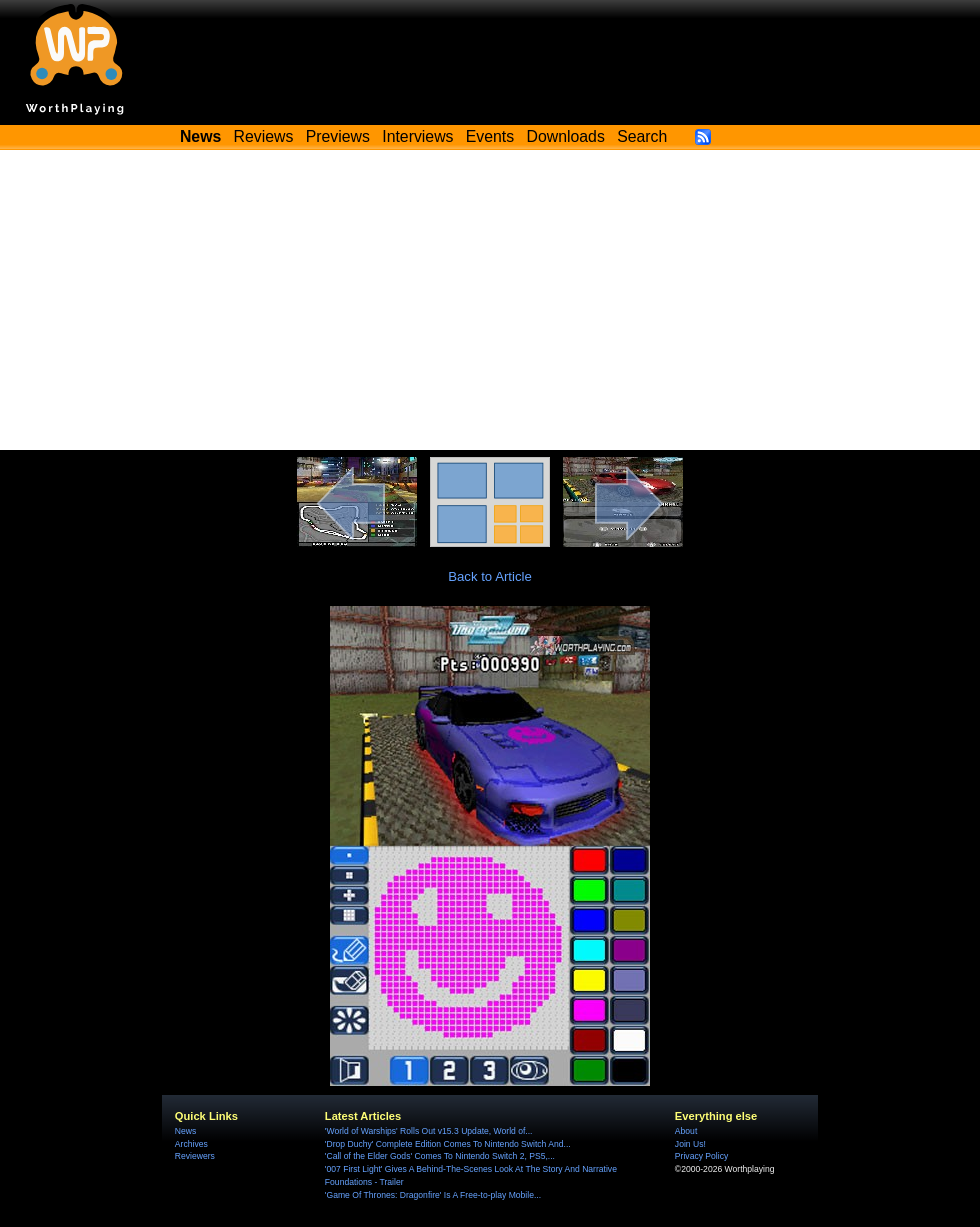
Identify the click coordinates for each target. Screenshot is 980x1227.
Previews (338, 136)
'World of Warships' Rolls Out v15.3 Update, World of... (429, 1131)
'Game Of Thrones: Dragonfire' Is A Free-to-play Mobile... (433, 1195)
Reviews (264, 136)
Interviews (417, 136)
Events (490, 136)
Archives (191, 1144)
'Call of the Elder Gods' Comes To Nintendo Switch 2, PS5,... (440, 1156)
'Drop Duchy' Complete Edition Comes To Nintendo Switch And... (448, 1144)
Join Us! (690, 1144)
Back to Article (490, 576)
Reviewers (195, 1156)
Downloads (566, 136)
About (686, 1131)
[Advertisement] (490, 300)
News (185, 1131)
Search (642, 136)
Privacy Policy (701, 1156)
